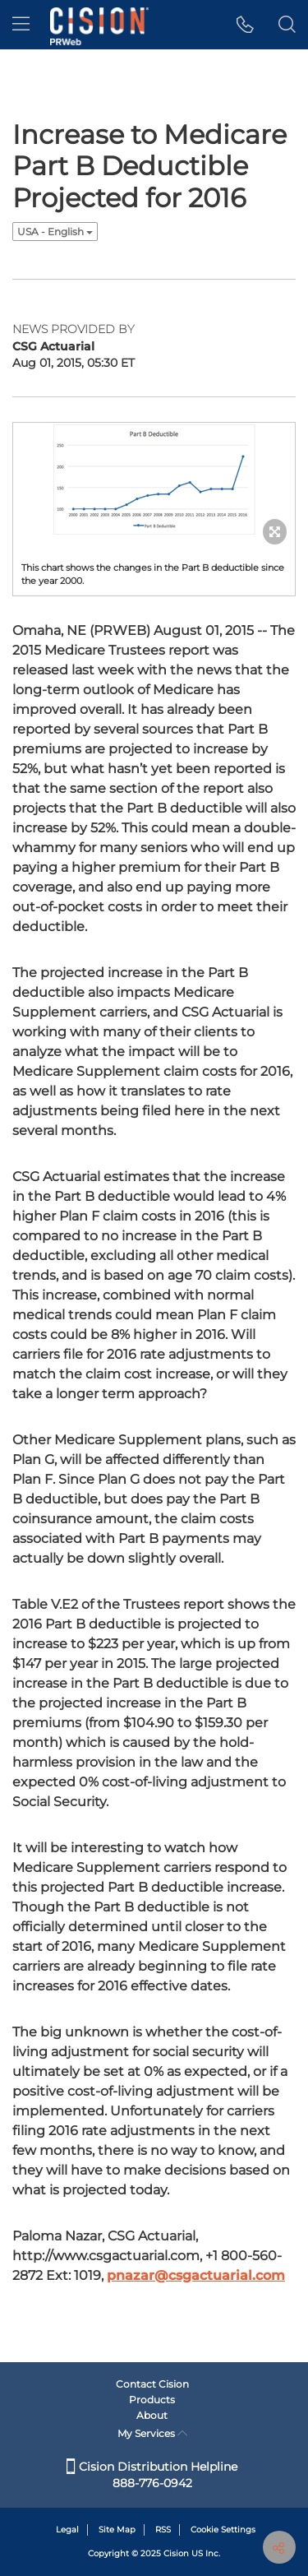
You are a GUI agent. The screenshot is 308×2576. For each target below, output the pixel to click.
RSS (163, 2529)
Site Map (117, 2529)
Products (152, 2399)
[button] (245, 24)
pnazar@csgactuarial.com (196, 2275)
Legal (67, 2529)
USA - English (55, 231)
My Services (152, 2433)
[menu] (21, 24)
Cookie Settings (223, 2529)
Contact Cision (152, 2384)
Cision (176, 2553)
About (152, 2415)
